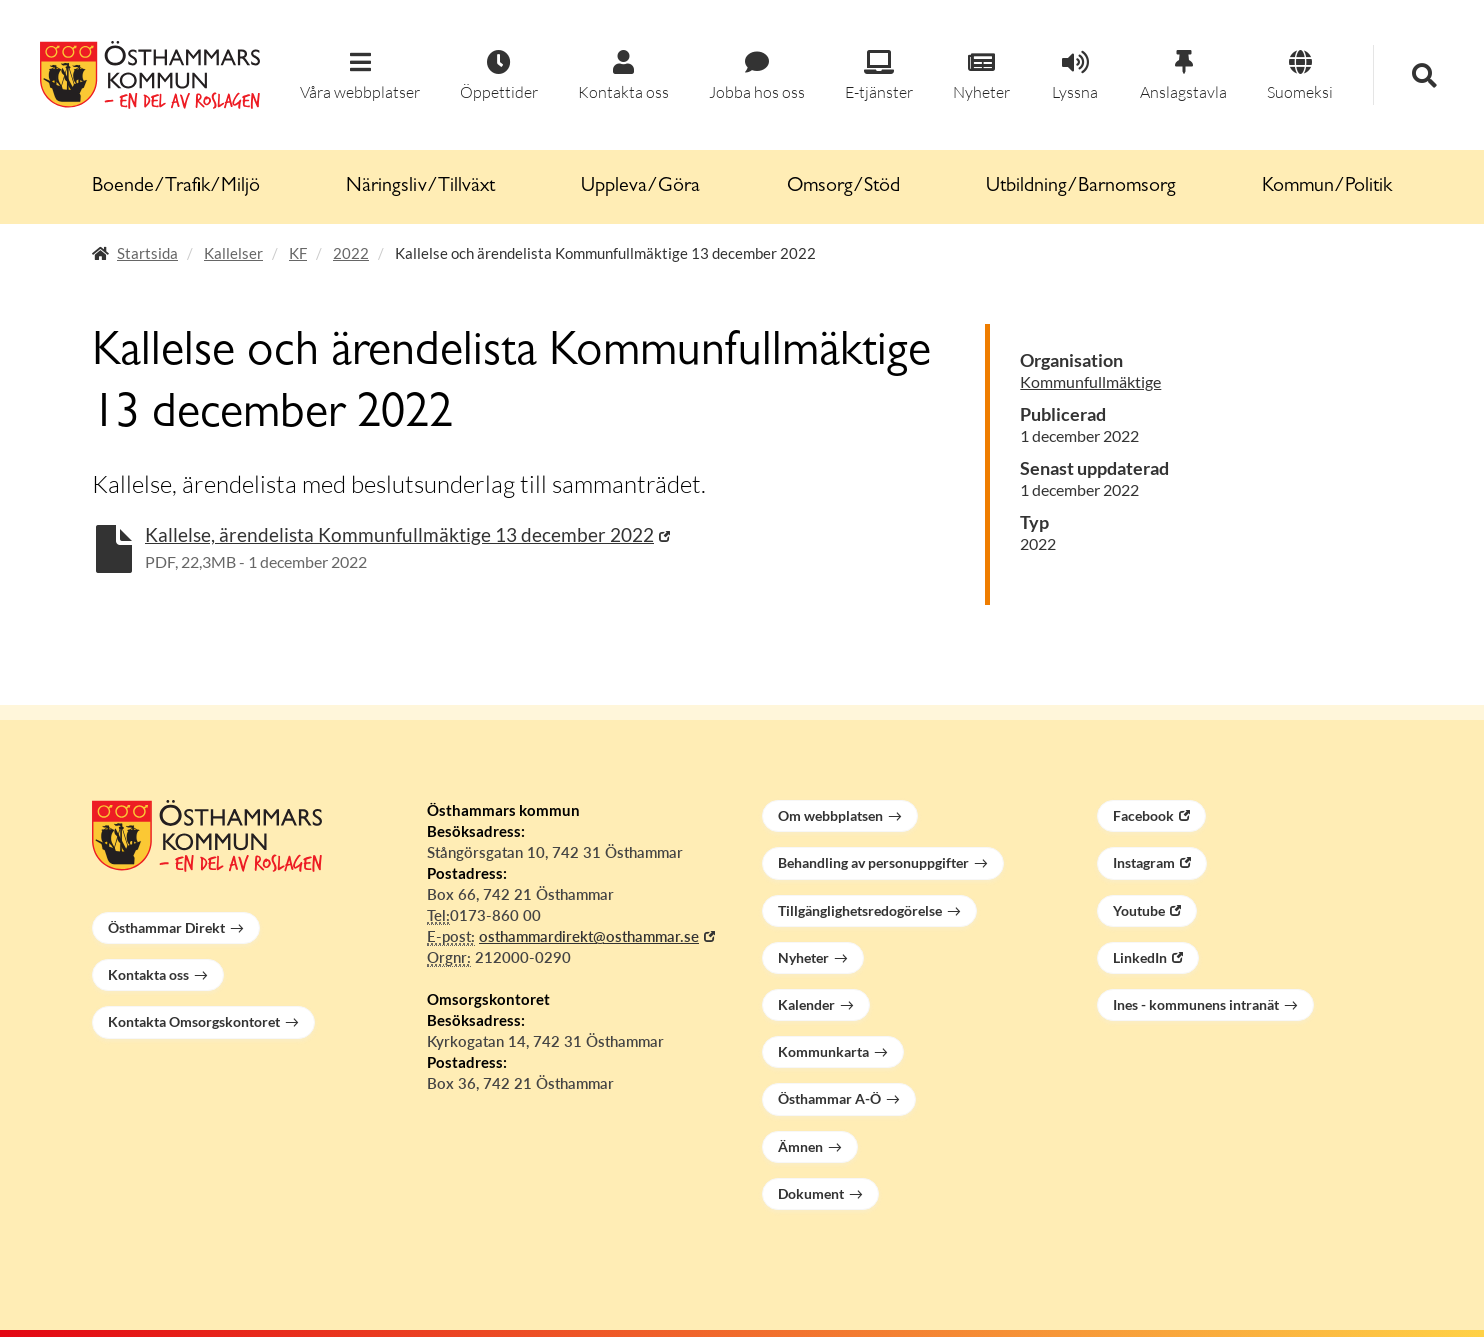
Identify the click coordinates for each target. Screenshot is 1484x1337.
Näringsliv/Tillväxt (420, 187)
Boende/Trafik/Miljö (176, 187)
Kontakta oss (148, 974)
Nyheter (803, 957)
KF (298, 253)
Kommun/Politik (1327, 187)
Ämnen (800, 1146)
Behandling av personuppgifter (873, 862)
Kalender (806, 1004)
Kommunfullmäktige (1090, 381)
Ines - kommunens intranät (1196, 1004)
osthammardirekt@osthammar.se (589, 936)
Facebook (1143, 815)
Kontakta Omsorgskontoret (194, 1021)
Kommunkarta (823, 1051)
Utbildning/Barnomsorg (1081, 187)
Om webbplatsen (830, 815)
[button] (360, 76)
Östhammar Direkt (166, 927)
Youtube (1139, 910)
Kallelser (233, 253)
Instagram (1144, 862)
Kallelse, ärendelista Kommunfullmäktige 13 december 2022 (399, 534)
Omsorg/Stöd (843, 187)
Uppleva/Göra (640, 187)
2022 (351, 253)
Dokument (811, 1193)
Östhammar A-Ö (829, 1098)
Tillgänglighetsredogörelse (860, 910)
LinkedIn (1140, 957)
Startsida (147, 253)
